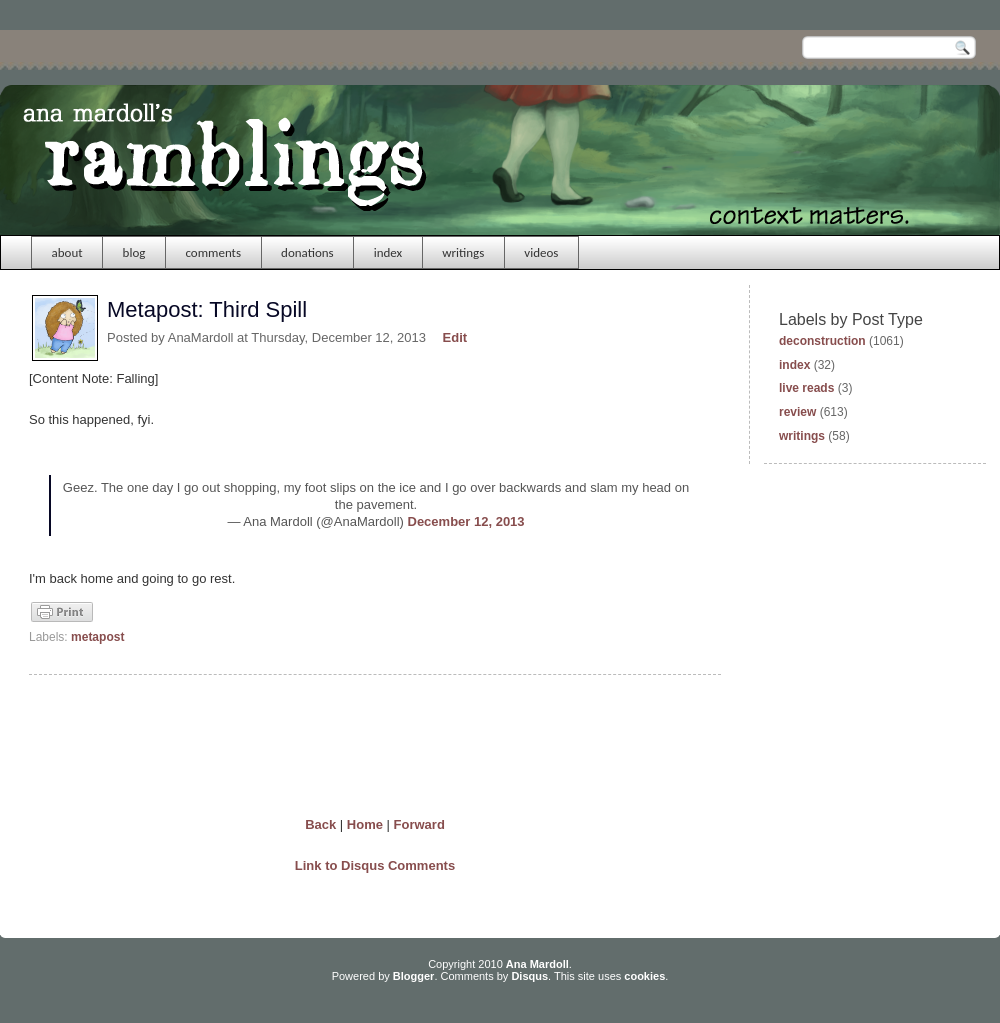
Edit (455, 337)
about (67, 252)
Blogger (414, 976)
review (797, 412)
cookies (644, 976)
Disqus (529, 976)
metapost (97, 637)
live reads (806, 388)
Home (365, 824)
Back (320, 824)
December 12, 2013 (466, 521)
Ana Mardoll (537, 964)
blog (134, 252)
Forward (419, 824)
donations (307, 252)
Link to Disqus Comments (375, 865)
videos (541, 252)
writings (463, 252)
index (388, 252)
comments (213, 252)
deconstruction (822, 341)
